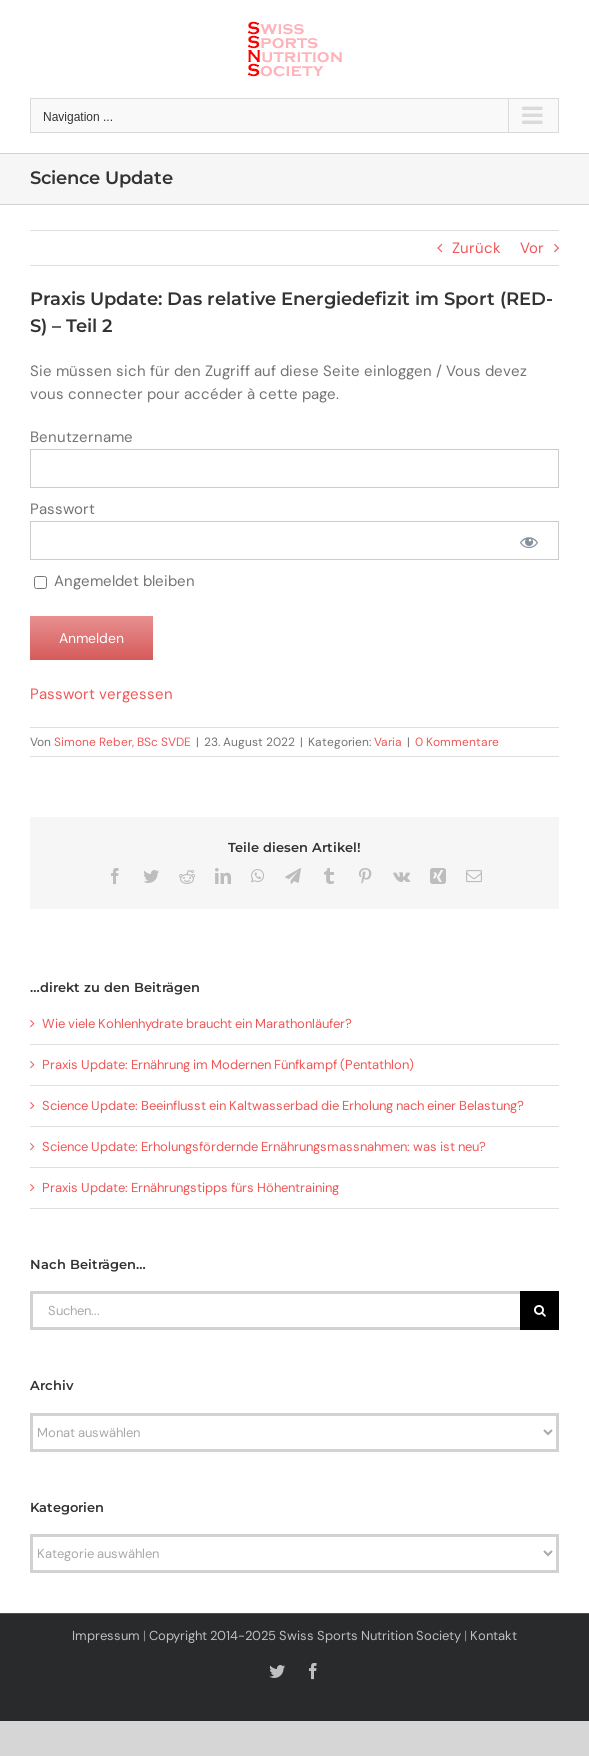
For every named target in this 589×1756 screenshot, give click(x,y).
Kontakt (493, 1635)
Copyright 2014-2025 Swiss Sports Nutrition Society (305, 1635)
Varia (388, 742)
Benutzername (81, 437)
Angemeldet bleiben (114, 581)
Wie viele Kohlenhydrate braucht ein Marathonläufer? (197, 1023)
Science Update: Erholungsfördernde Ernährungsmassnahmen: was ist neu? (264, 1146)
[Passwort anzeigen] (529, 540)
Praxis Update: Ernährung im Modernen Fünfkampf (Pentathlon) (228, 1064)
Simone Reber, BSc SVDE (122, 742)
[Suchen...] (275, 1310)
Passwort (62, 509)
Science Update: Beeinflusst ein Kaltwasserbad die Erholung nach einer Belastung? (283, 1105)
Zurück (476, 248)
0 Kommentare (457, 742)
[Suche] (539, 1310)
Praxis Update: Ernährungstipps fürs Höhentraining (190, 1187)
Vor (532, 248)
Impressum (106, 1635)
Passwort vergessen (101, 694)
